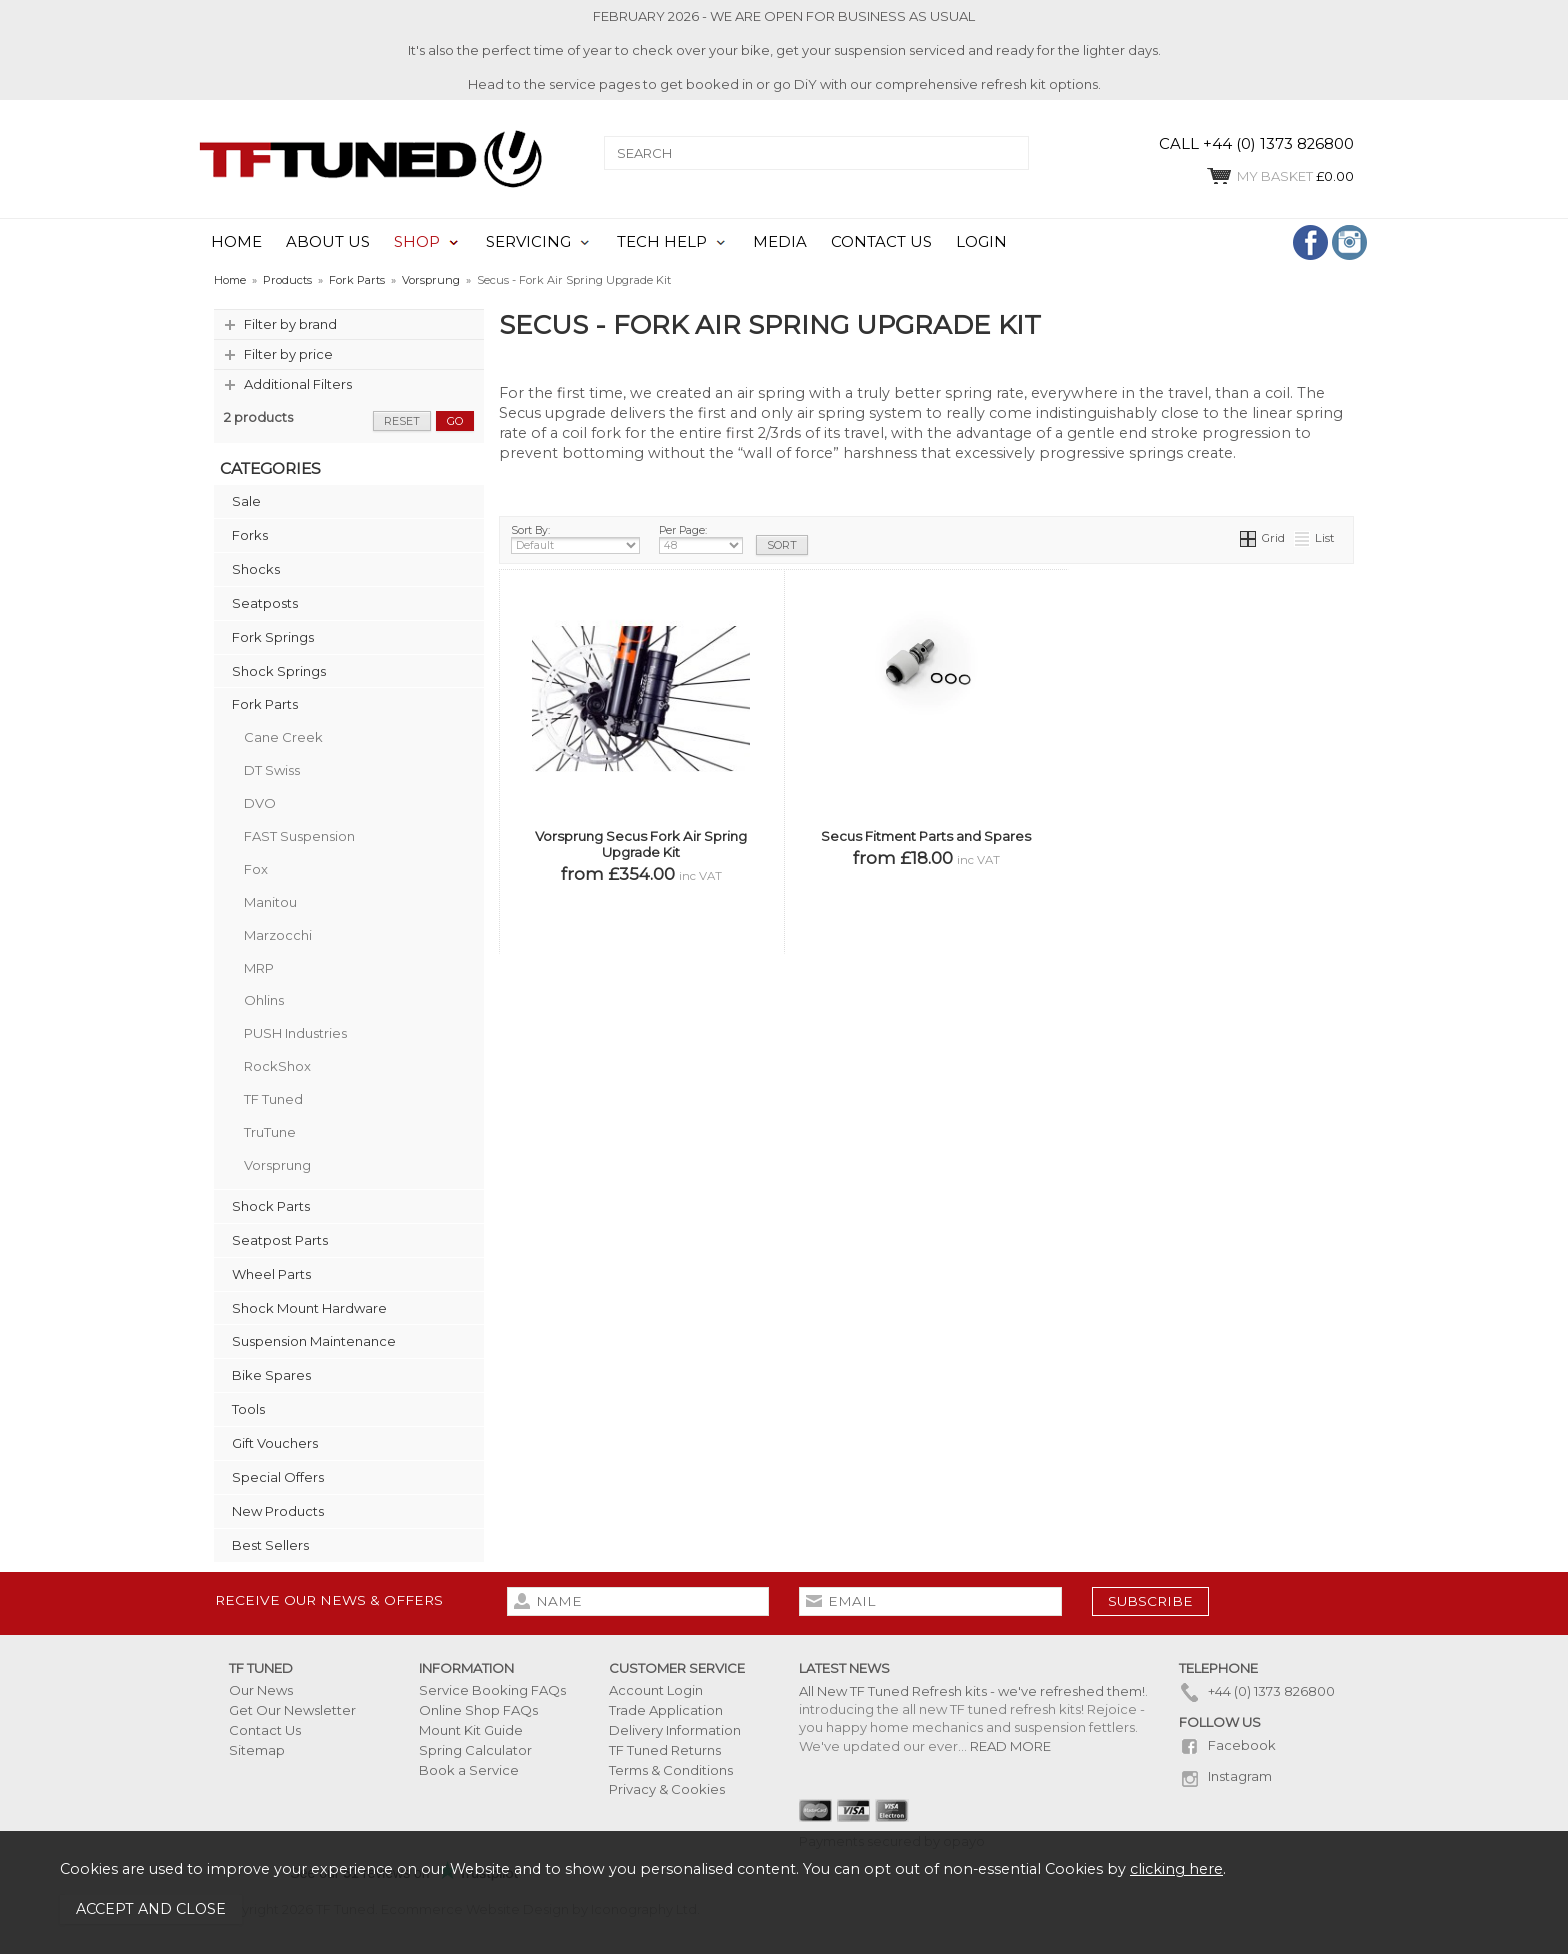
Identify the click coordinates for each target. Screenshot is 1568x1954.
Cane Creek (283, 737)
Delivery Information (675, 1730)
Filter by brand (290, 324)
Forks (250, 535)
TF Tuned (273, 1099)
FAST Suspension (299, 836)
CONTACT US (881, 242)
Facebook (1227, 1745)
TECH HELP (662, 242)
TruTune (270, 1132)
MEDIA (780, 242)
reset (402, 421)
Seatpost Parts (280, 1240)
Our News (261, 1690)
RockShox (277, 1066)
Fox (256, 869)
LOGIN (981, 242)
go (455, 421)
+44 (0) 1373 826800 (1257, 1691)
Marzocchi (278, 935)
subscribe (1150, 1601)
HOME (236, 242)
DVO (260, 803)
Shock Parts (271, 1206)
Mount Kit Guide (471, 1730)
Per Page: (701, 539)
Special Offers (278, 1477)
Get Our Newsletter (292, 1710)
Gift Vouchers (275, 1443)
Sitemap (257, 1750)
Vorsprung (277, 1165)
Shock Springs (279, 671)
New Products (278, 1511)
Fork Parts (265, 704)
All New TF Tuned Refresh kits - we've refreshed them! (972, 1691)
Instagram (1225, 1776)
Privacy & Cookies (667, 1789)
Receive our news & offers (329, 1600)
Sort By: (575, 539)
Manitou (270, 902)
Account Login (656, 1690)
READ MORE (1010, 1746)
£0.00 (1279, 176)
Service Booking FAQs (492, 1690)
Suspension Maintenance (314, 1341)
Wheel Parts (271, 1274)
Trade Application (666, 1710)
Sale (246, 501)
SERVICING (528, 242)
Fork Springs (273, 637)
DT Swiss (272, 770)
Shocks (256, 569)
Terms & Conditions (671, 1770)
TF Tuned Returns (665, 1750)
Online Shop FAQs (478, 1710)
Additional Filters (298, 384)
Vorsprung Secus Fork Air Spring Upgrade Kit (641, 844)
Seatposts (265, 603)
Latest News (844, 1668)
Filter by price (288, 354)
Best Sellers (270, 1545)
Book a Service (469, 1770)
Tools (248, 1409)
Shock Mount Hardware (309, 1308)
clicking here (1176, 1869)
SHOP (417, 242)
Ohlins (264, 1000)
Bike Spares (271, 1375)
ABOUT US (328, 242)
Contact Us (265, 1730)
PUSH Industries (295, 1033)
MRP (259, 968)
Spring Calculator (475, 1750)
